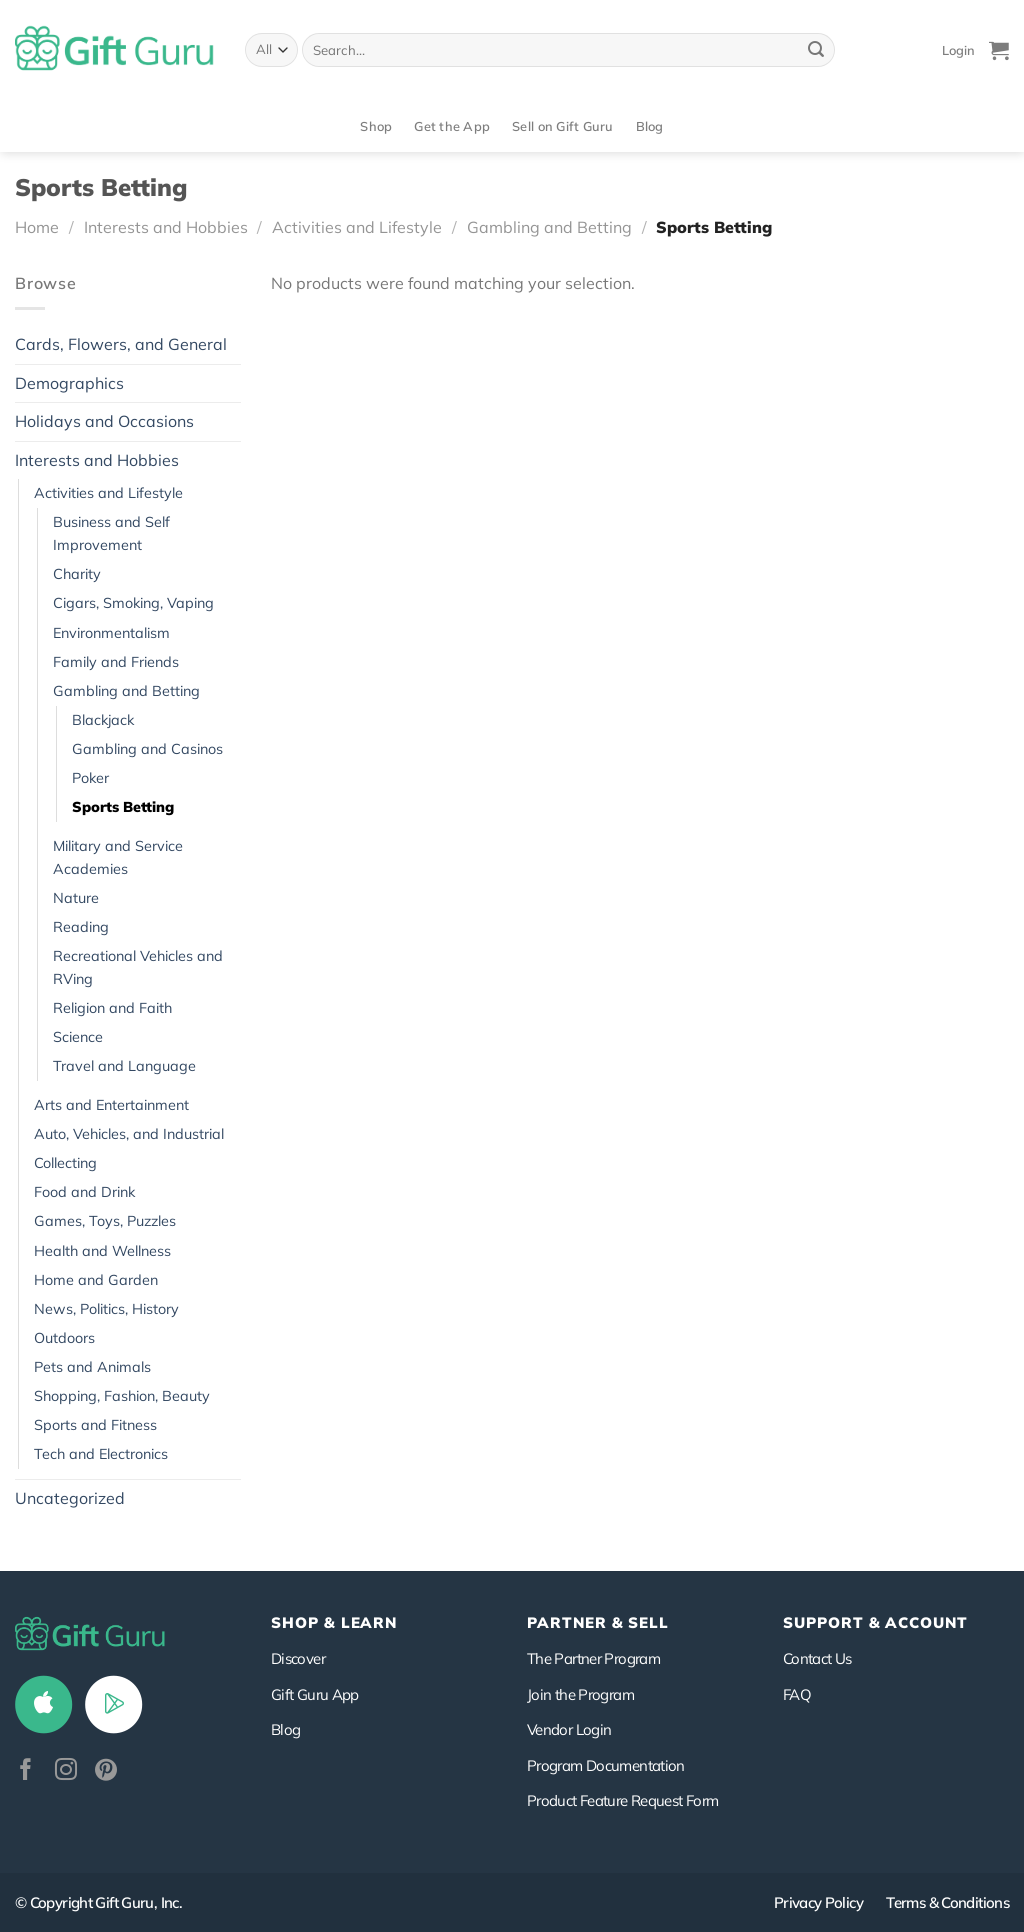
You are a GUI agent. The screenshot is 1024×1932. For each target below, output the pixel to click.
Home (37, 227)
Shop (376, 126)
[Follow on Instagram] (66, 1771)
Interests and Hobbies (166, 227)
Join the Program (580, 1694)
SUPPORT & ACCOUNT (875, 1622)
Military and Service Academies (118, 857)
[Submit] (816, 50)
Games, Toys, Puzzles (105, 1221)
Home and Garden (96, 1280)
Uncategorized (70, 1498)
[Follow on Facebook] (26, 1771)
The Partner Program (593, 1658)
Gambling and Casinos (147, 749)
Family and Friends (116, 662)
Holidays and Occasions (104, 421)
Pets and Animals (92, 1367)
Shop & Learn (334, 1622)
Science (78, 1037)
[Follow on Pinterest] (106, 1771)
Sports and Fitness (95, 1425)
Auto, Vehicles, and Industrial (129, 1134)
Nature (76, 898)
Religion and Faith (112, 1008)
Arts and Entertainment (111, 1105)
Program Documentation (606, 1765)
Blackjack (103, 720)
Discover (298, 1658)
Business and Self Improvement (111, 533)
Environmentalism (111, 633)
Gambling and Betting (549, 227)
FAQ (797, 1694)
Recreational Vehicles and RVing (138, 967)
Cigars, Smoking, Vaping (133, 603)
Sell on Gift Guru (562, 126)
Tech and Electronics (101, 1454)
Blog (650, 126)
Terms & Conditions (947, 1902)
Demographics (69, 383)
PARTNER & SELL (598, 1622)
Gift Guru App (315, 1694)
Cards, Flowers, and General (121, 344)
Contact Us (817, 1658)
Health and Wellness (102, 1251)
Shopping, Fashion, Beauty (122, 1396)
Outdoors (64, 1338)
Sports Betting (123, 807)
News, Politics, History (106, 1309)
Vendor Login (569, 1729)
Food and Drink (84, 1192)
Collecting (65, 1163)
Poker (90, 778)
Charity (77, 574)
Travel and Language (124, 1066)
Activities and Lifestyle (357, 227)
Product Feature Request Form (622, 1800)
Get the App (452, 126)
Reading (81, 927)
